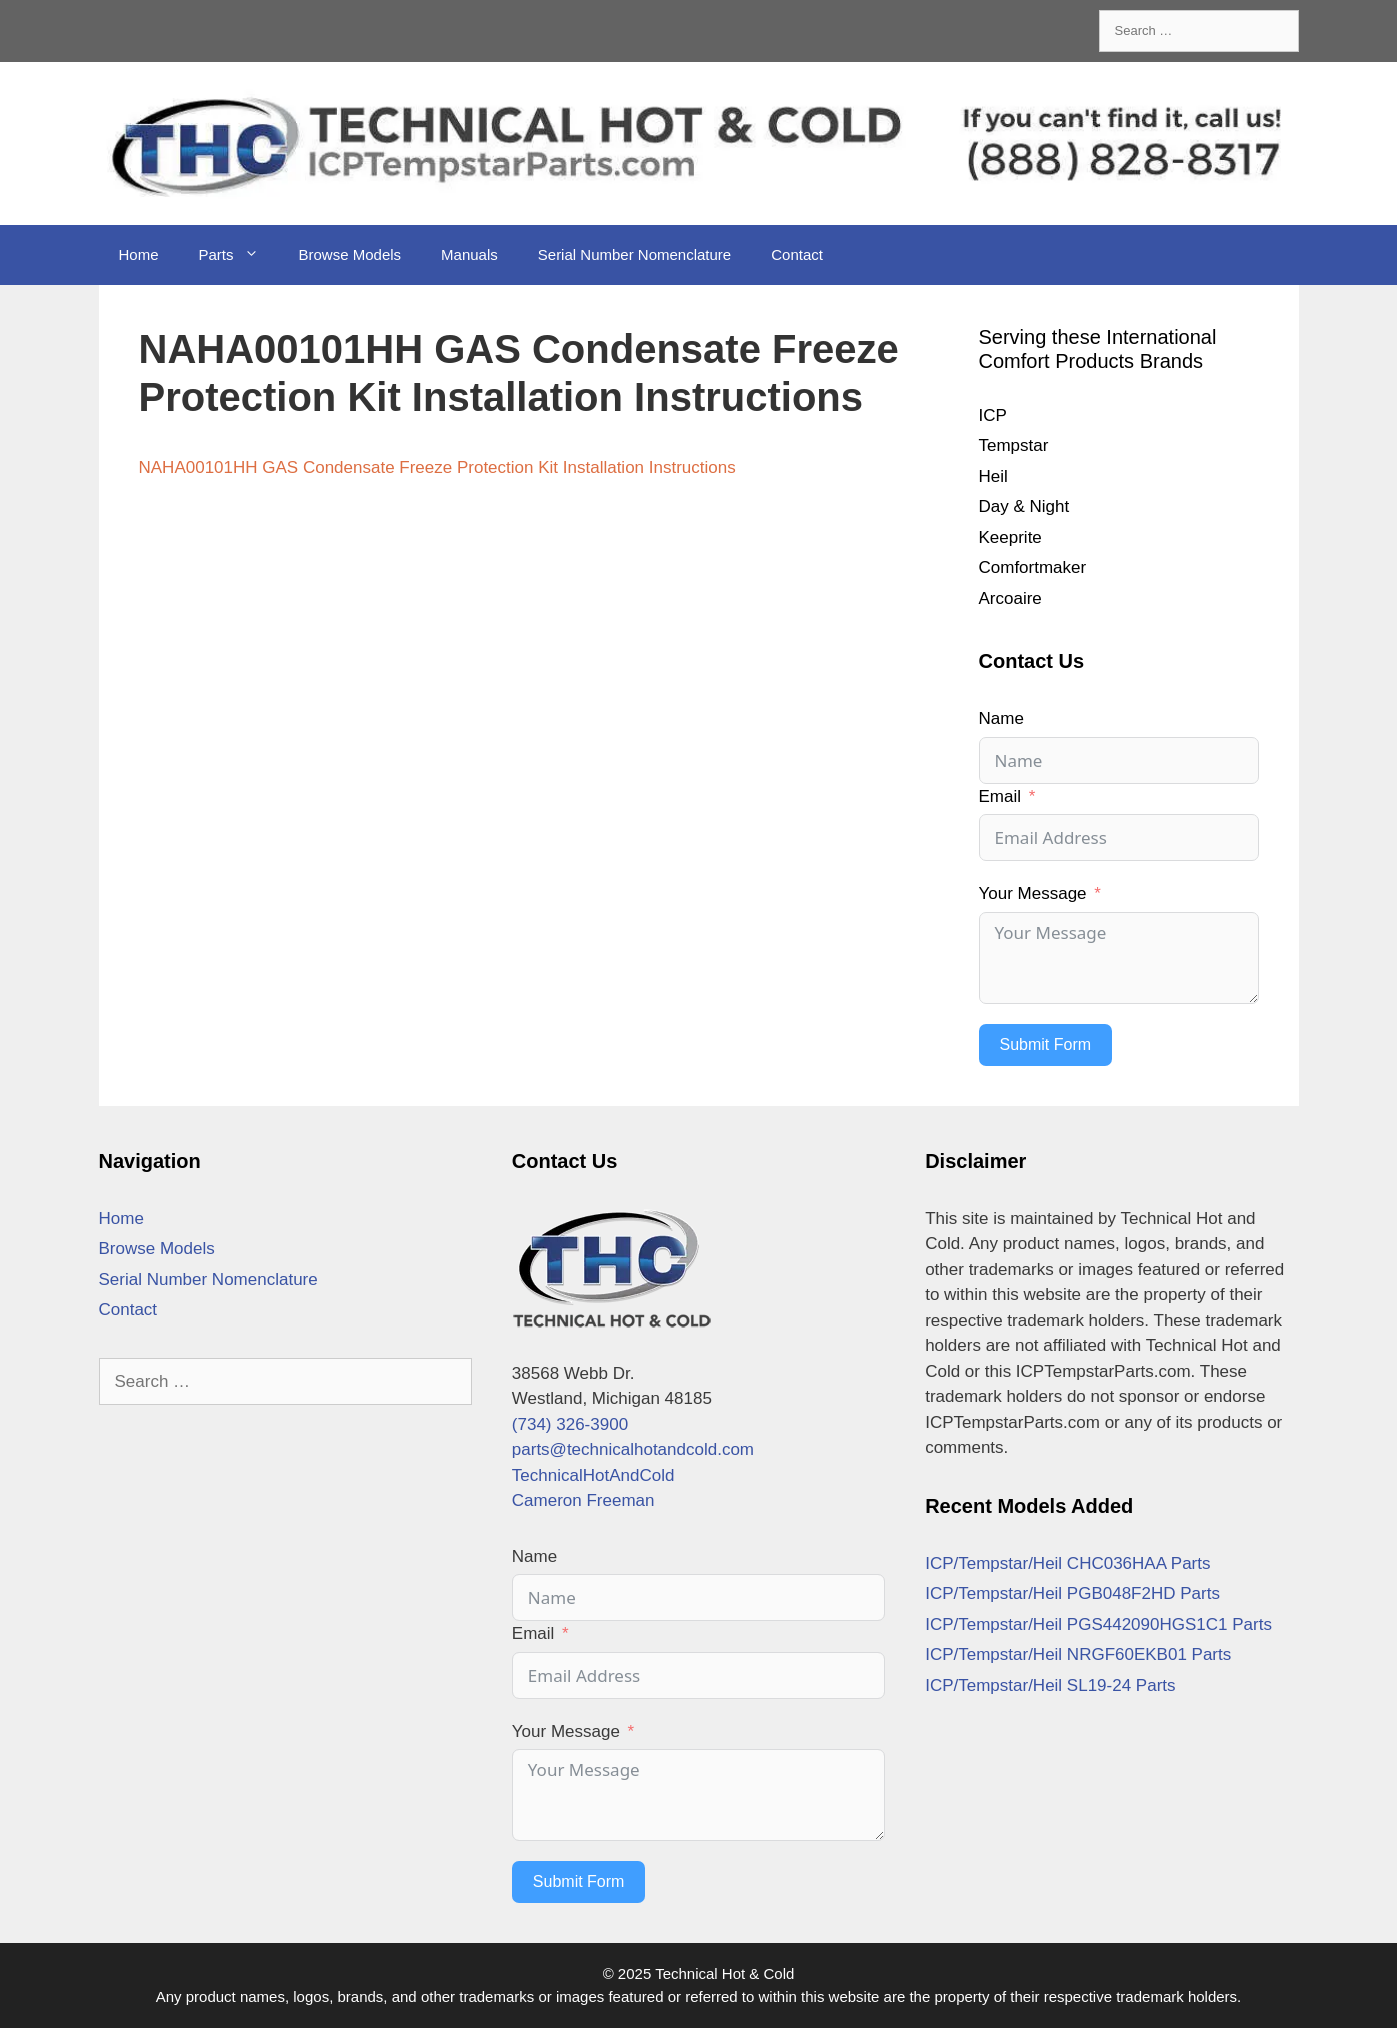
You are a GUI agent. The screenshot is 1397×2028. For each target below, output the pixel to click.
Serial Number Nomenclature (634, 254)
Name (1001, 718)
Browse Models (350, 254)
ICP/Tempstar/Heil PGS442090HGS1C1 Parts (1098, 1624)
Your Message (1033, 893)
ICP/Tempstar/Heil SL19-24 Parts (1050, 1685)
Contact (797, 254)
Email (1000, 796)
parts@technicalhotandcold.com (633, 1449)
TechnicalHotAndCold (593, 1475)
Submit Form (1046, 1044)
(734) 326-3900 (570, 1424)
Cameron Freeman (583, 1500)
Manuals (469, 254)
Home (139, 254)
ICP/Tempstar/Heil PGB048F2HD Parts (1072, 1593)
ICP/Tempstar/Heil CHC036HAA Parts (1067, 1563)
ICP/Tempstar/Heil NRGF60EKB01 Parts (1078, 1654)
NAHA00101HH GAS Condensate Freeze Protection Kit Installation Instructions (437, 467)
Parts (239, 255)
